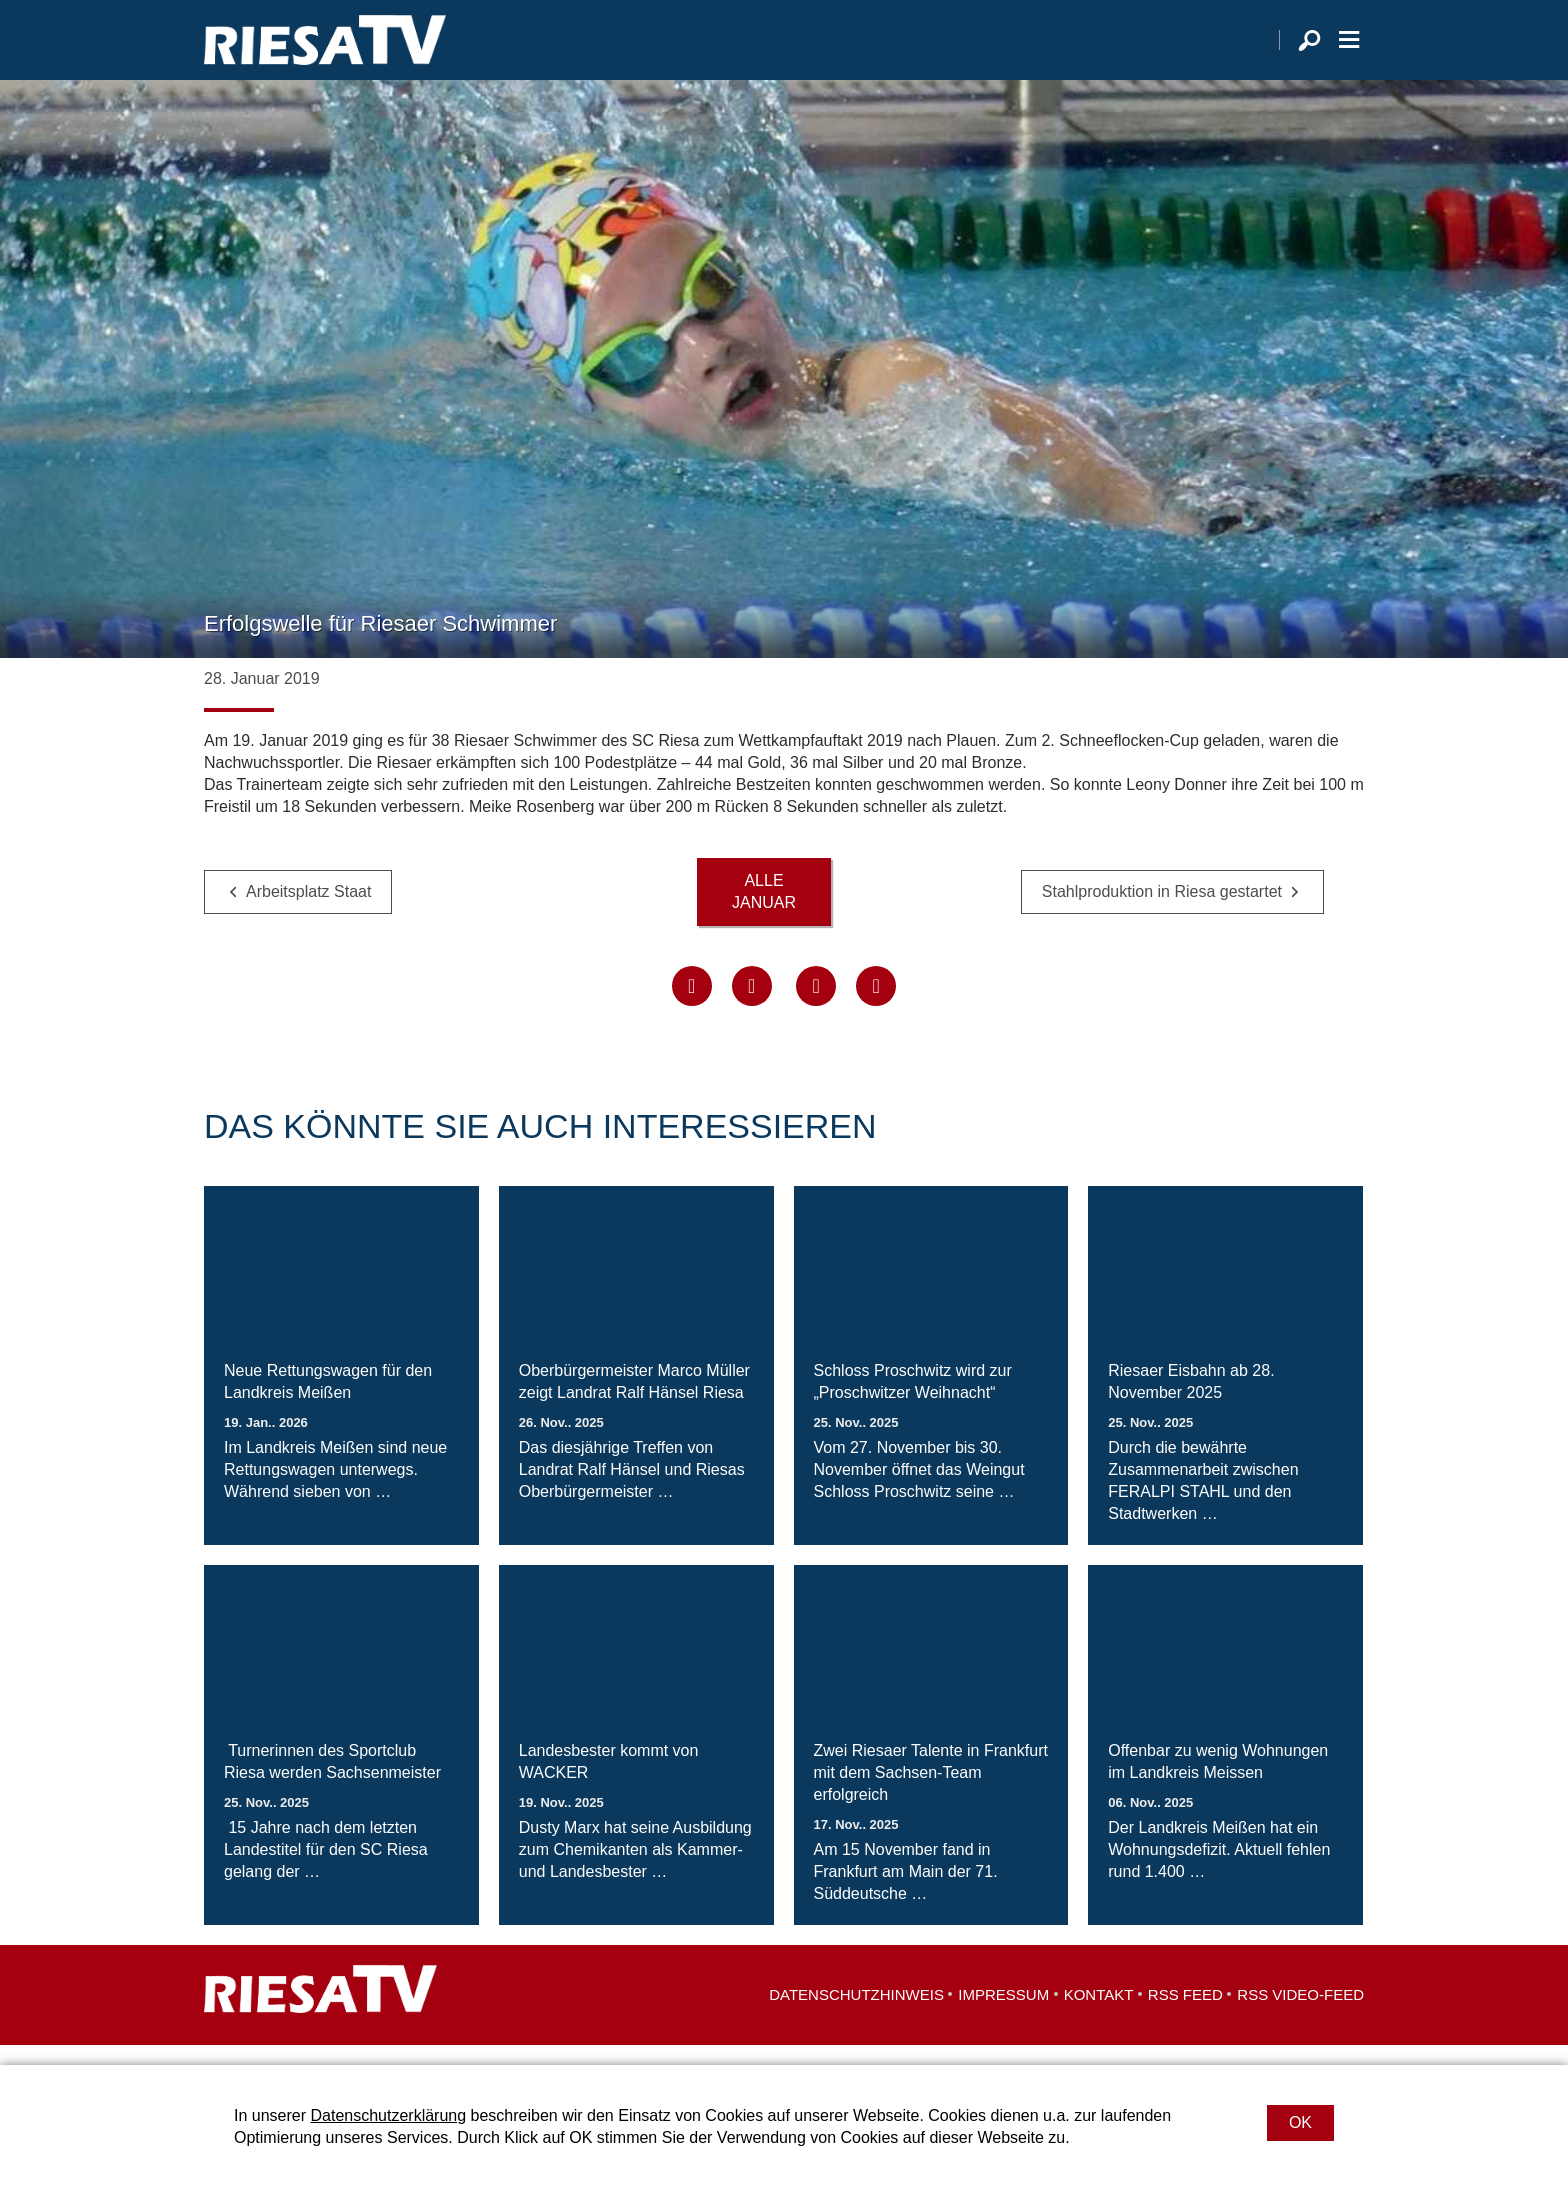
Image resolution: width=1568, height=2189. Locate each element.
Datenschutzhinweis (856, 2014)
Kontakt (1099, 2014)
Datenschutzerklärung (388, 2115)
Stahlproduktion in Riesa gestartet (1162, 911)
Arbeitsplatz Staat (308, 911)
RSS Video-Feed (1300, 2014)
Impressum (1003, 2014)
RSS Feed (1185, 2014)
